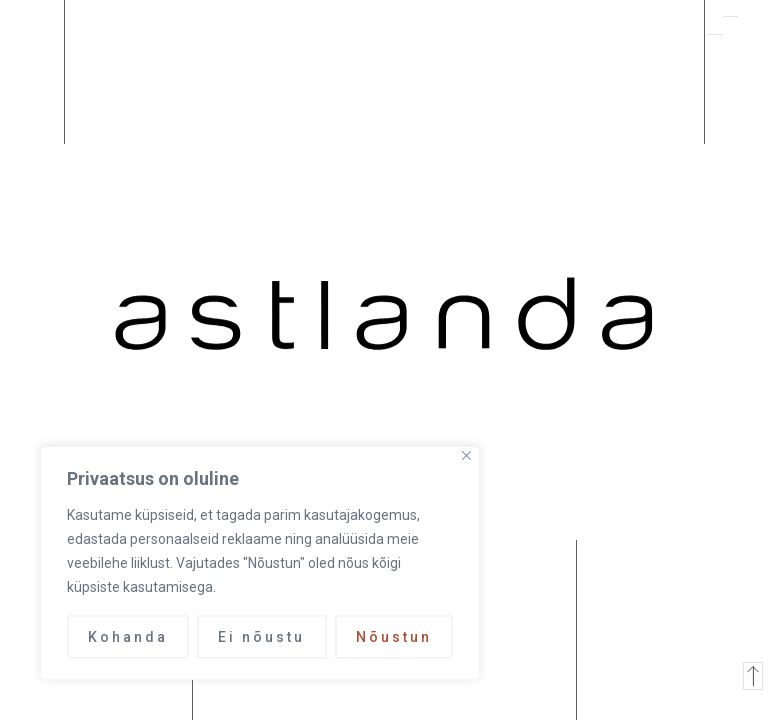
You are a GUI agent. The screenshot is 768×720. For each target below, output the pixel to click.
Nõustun (394, 637)
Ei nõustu (261, 637)
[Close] (466, 455)
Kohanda (128, 637)
